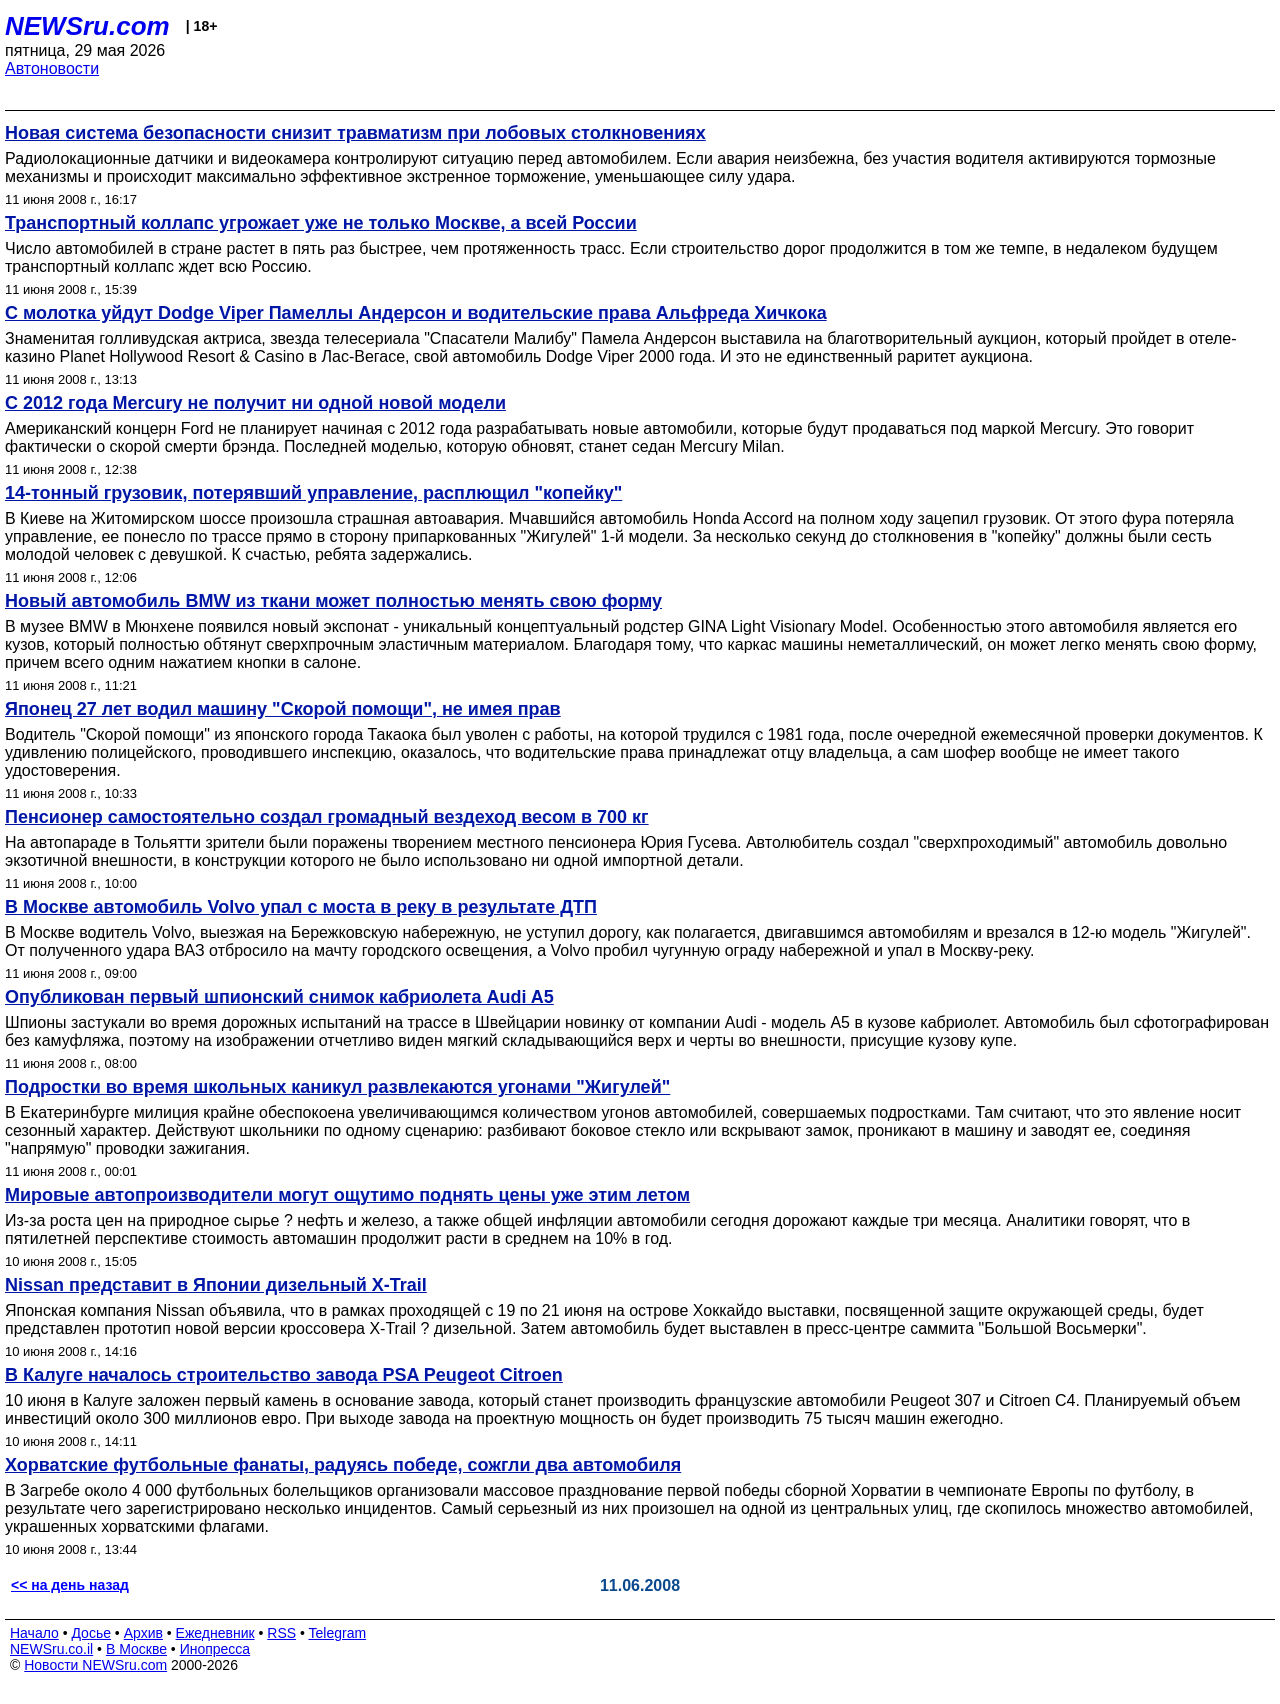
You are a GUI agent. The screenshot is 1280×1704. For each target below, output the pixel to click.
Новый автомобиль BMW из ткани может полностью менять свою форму (333, 601)
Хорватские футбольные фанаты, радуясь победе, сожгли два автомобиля (343, 1465)
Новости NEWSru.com (95, 1665)
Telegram (338, 1633)
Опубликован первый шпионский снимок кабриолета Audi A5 (279, 997)
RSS (281, 1633)
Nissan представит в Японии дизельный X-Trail (216, 1285)
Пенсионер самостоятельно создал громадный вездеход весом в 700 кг (327, 817)
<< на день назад (70, 1585)
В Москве (136, 1649)
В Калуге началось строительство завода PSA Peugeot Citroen (284, 1375)
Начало (34, 1633)
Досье (91, 1633)
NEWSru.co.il (51, 1649)
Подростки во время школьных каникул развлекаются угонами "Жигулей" (337, 1087)
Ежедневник (215, 1633)
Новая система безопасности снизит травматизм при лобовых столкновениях (355, 133)
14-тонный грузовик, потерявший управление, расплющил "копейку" (313, 493)
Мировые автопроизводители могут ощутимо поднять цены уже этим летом (347, 1195)
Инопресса (215, 1649)
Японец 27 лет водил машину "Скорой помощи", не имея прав (283, 709)
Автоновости (52, 68)
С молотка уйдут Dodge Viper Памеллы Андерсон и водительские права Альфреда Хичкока (416, 313)
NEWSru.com (87, 26)
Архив (143, 1633)
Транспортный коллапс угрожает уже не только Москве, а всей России (321, 223)
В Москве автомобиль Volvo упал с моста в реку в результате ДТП (301, 907)
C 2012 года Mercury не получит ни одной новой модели (255, 403)
